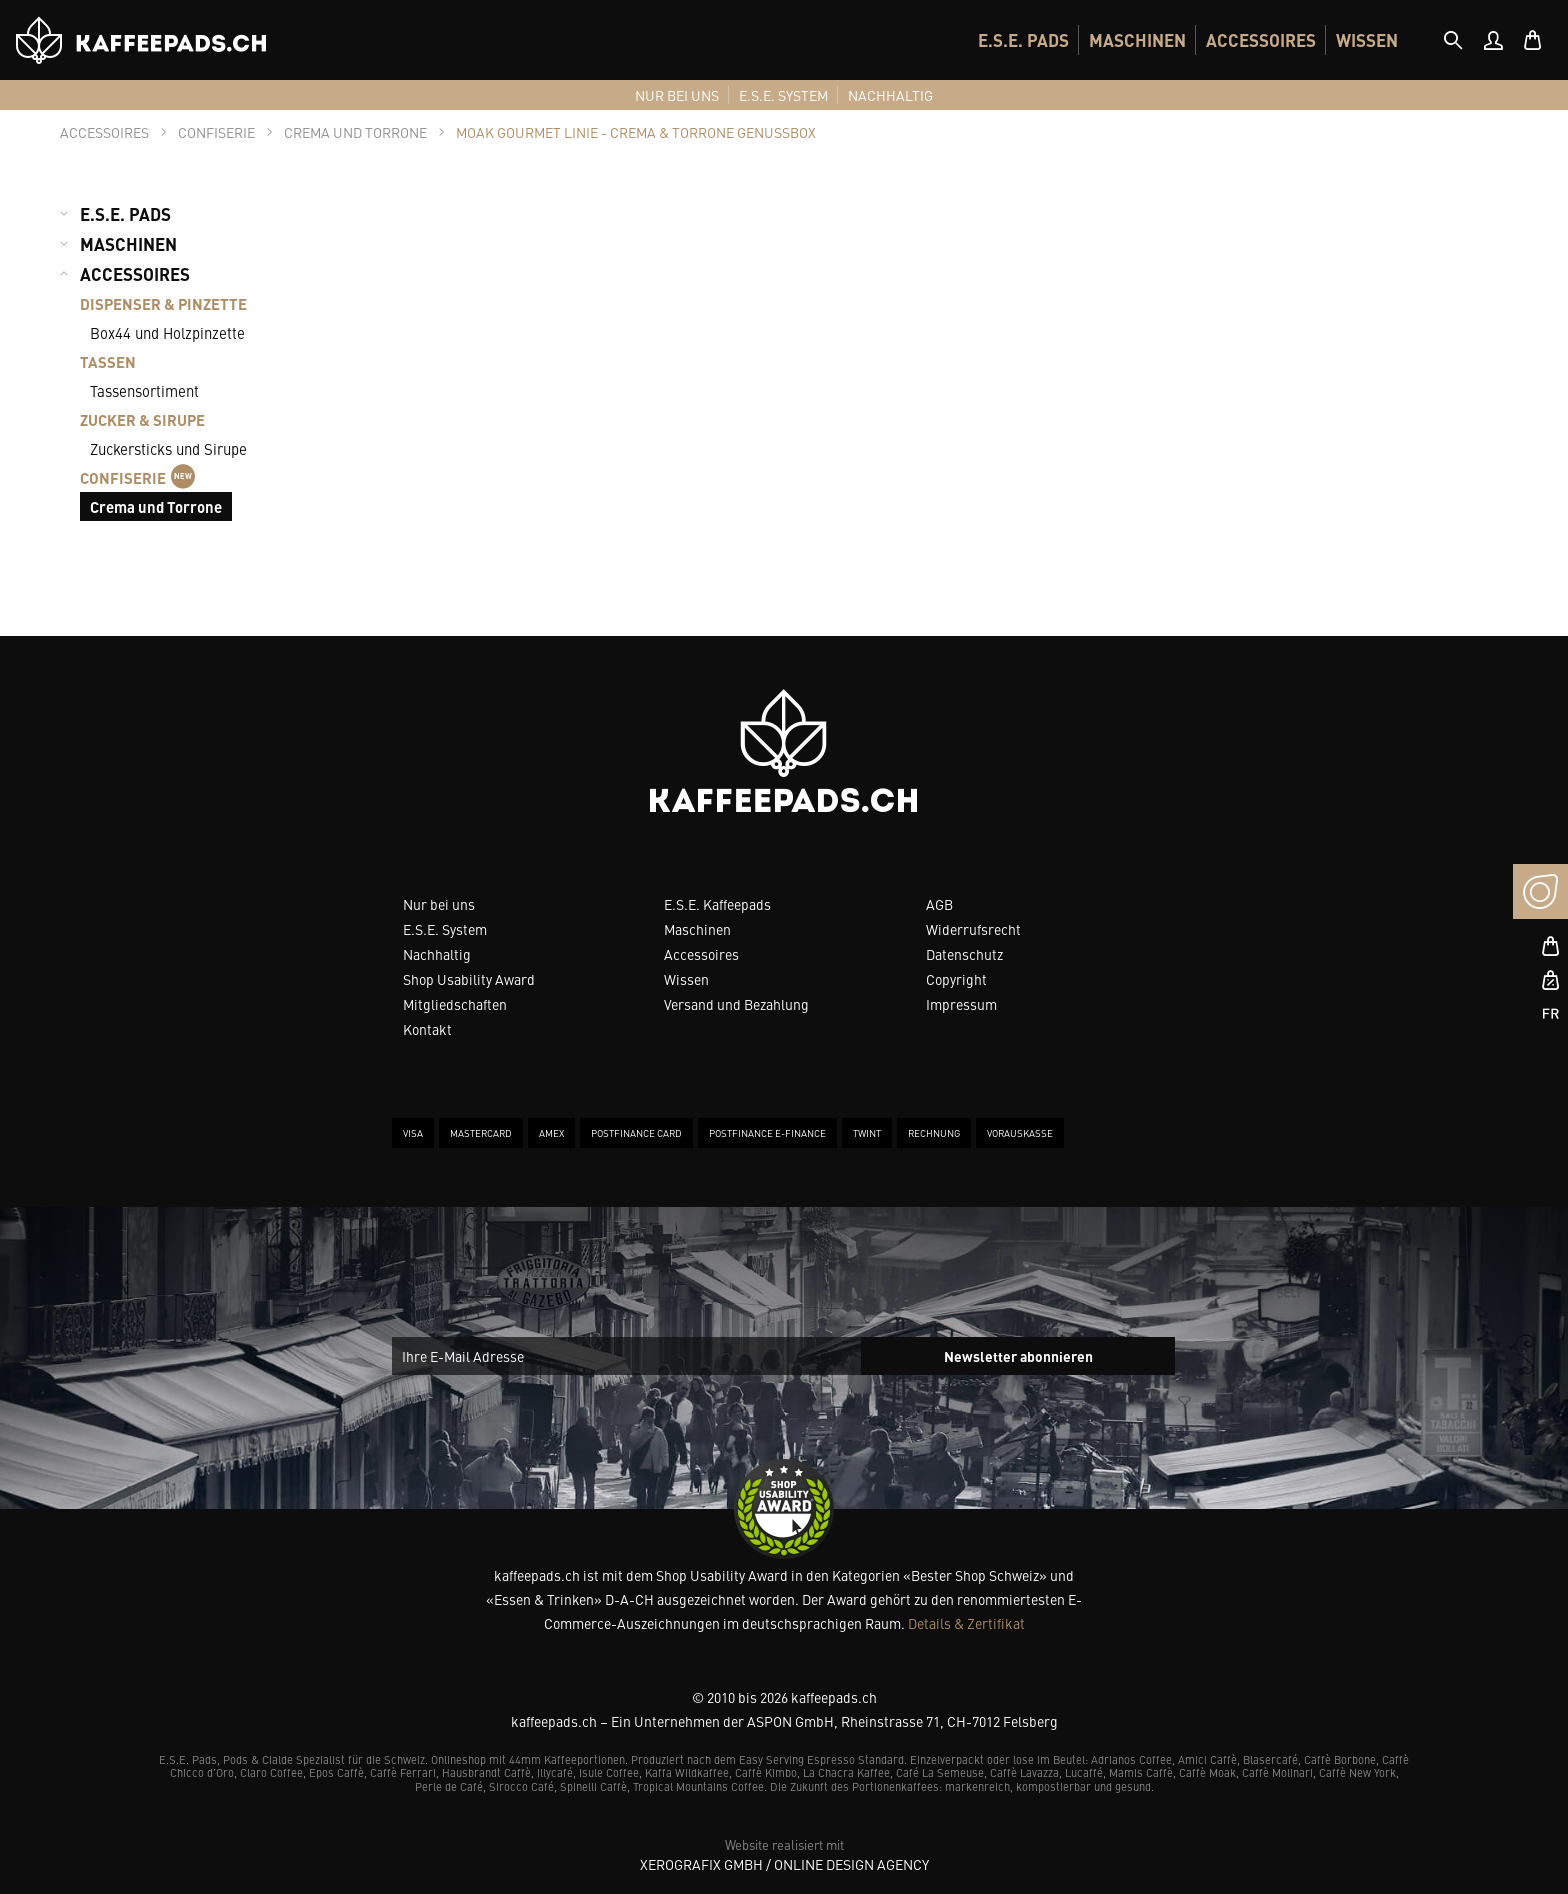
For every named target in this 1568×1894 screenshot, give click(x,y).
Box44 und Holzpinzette (167, 332)
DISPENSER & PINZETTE (163, 303)
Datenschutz (964, 954)
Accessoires (701, 954)
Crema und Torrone (156, 506)
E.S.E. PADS (1023, 40)
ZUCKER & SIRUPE (142, 419)
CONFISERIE (137, 477)
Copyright (956, 979)
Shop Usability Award (469, 979)
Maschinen (697, 929)
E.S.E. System (445, 929)
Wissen (686, 979)
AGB (939, 904)
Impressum (961, 1004)
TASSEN (108, 361)
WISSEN (1367, 40)
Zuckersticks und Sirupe (168, 448)
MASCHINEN (1137, 40)
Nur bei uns (439, 904)
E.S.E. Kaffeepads (717, 904)
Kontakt (427, 1029)
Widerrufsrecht (973, 929)
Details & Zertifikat (966, 1623)
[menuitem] (1023, 40)
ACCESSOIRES (1261, 40)
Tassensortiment (144, 390)
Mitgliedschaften (455, 1004)
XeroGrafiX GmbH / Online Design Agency (784, 1864)
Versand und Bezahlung (736, 1004)
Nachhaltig (437, 954)
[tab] (1453, 40)
